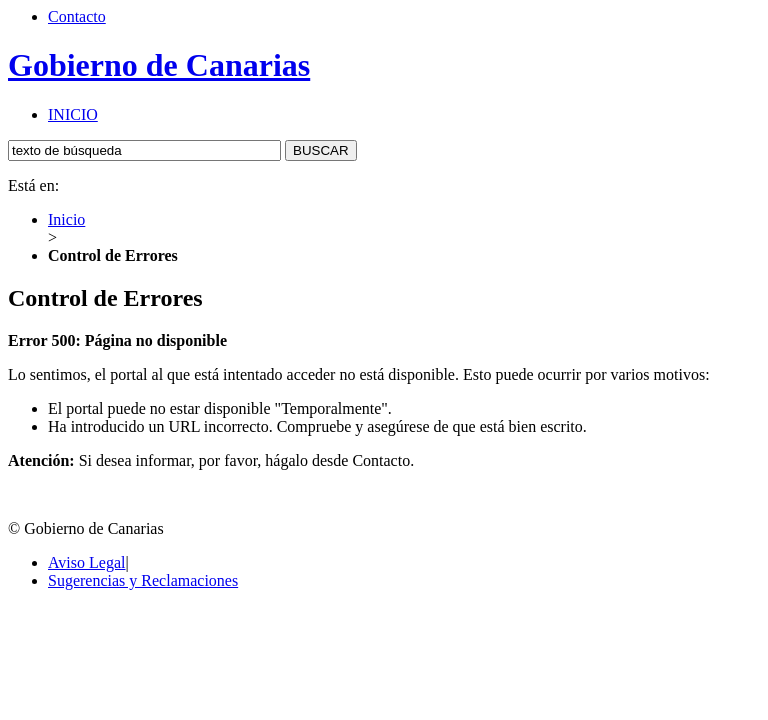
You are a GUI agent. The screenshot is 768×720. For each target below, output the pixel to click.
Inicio (66, 219)
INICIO (73, 114)
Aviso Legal (86, 562)
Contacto (77, 16)
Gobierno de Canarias (159, 65)
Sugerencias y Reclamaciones (143, 580)
